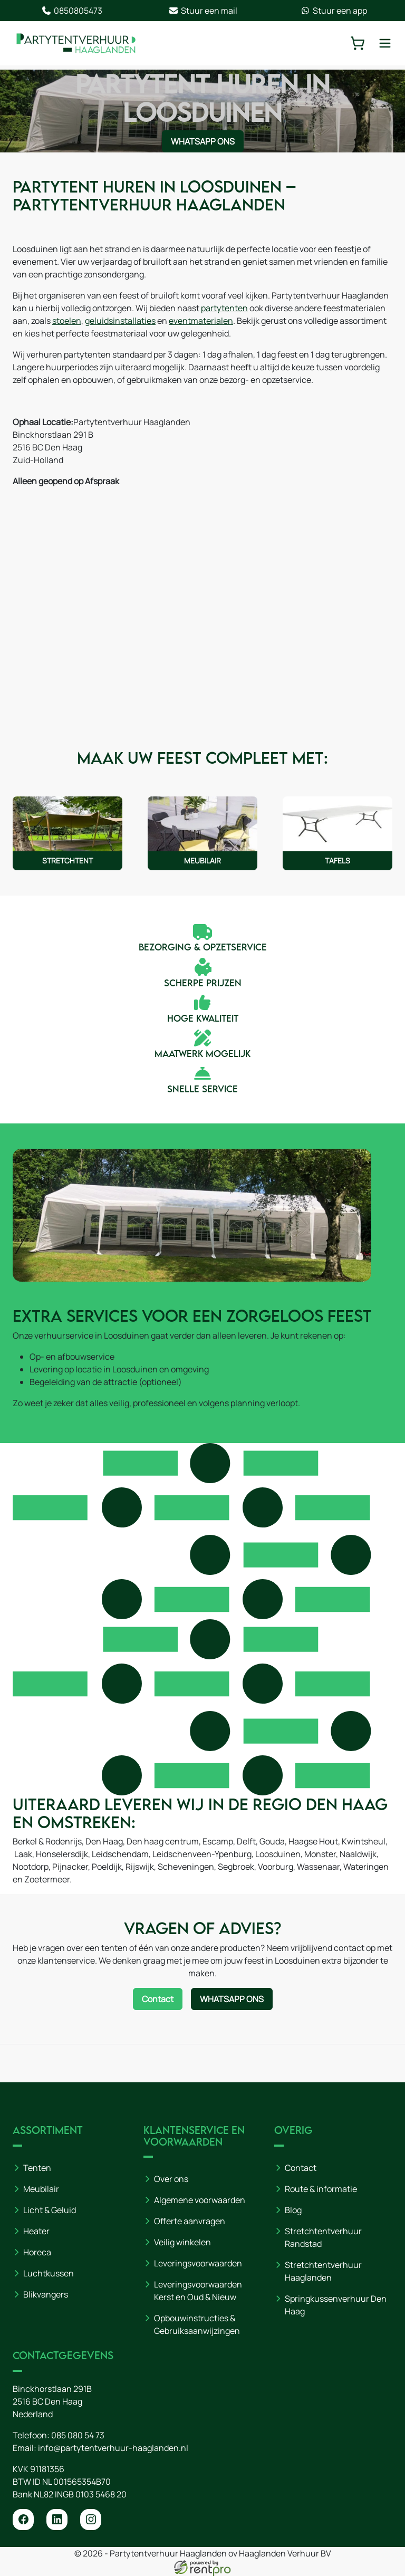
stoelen (66, 320)
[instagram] (90, 2519)
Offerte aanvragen (189, 2221)
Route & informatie (321, 2189)
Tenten (37, 2168)
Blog (293, 2210)
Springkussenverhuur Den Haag (336, 2305)
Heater (36, 2231)
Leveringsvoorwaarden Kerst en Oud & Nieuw (198, 2291)
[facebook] (23, 2519)
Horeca (37, 2252)
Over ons (171, 2179)
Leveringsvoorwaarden (198, 2263)
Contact (300, 2168)
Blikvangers (45, 2294)
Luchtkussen (48, 2273)
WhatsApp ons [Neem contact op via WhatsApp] (203, 141)
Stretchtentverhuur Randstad (323, 2237)
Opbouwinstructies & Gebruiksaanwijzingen (197, 2324)
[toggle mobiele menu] (385, 43)
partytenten (224, 308)
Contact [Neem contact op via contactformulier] (157, 1999)
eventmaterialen (201, 320)
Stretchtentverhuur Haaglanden (323, 2271)
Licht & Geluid (49, 2210)
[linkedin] (57, 2519)
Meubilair (41, 2189)
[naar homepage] (76, 43)
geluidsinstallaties (120, 320)
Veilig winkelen (182, 2242)
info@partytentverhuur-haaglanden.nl (113, 2448)
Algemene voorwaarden (199, 2200)
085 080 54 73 (77, 2435)
